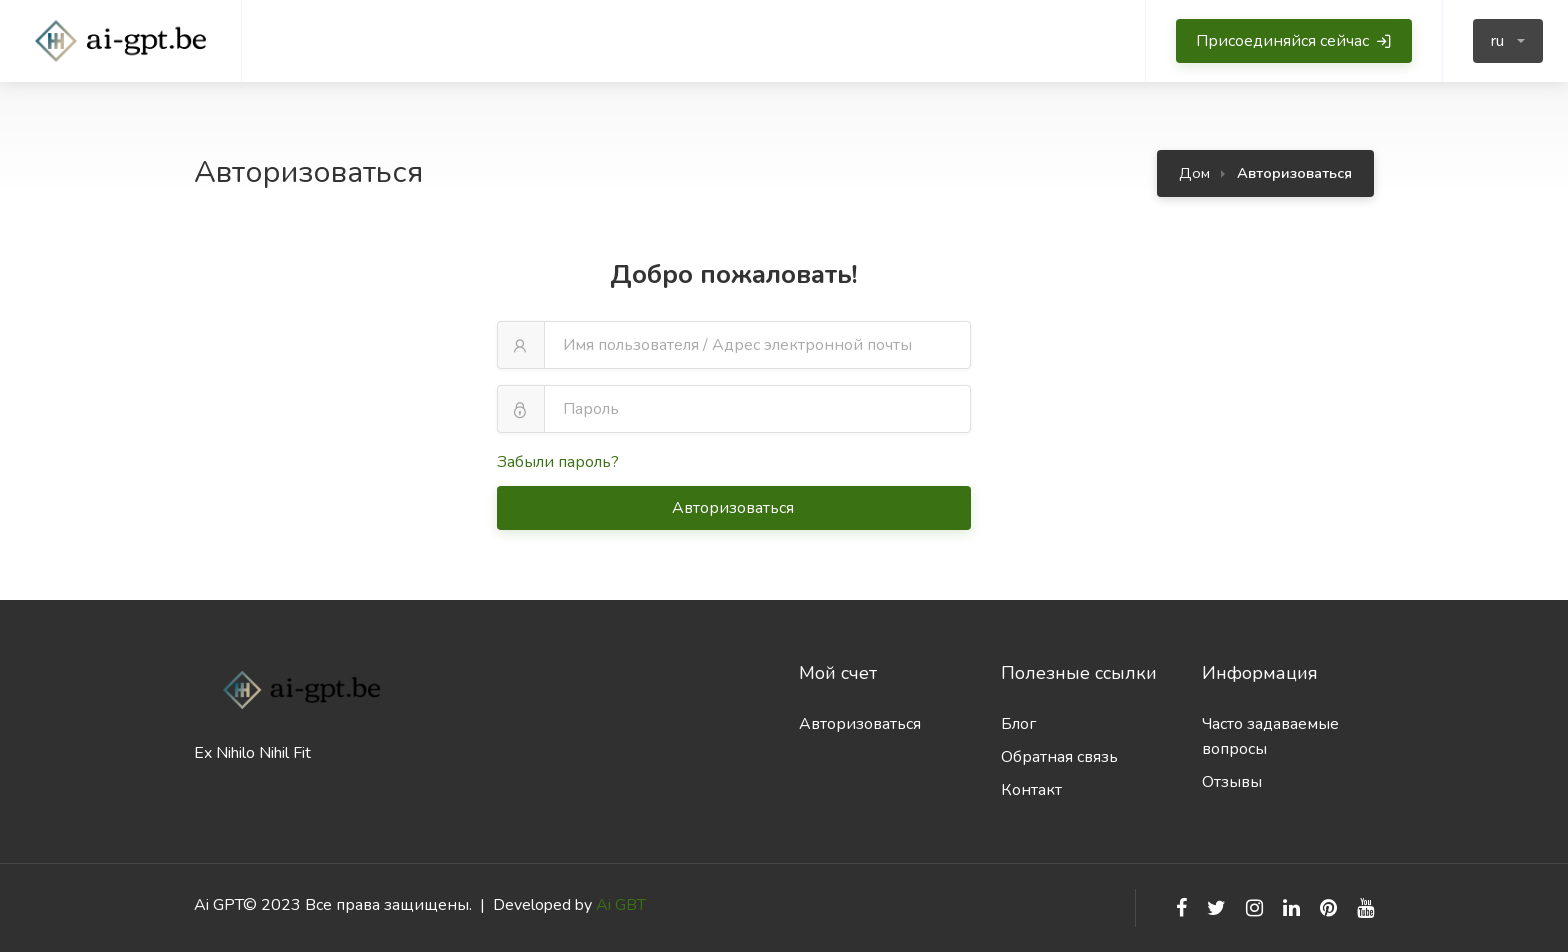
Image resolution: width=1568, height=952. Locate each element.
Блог (1018, 724)
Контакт (1031, 790)
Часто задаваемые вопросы (1270, 736)
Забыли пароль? (558, 462)
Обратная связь (1059, 757)
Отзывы (1232, 782)
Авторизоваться (735, 508)
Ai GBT (621, 905)
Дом (1194, 173)
